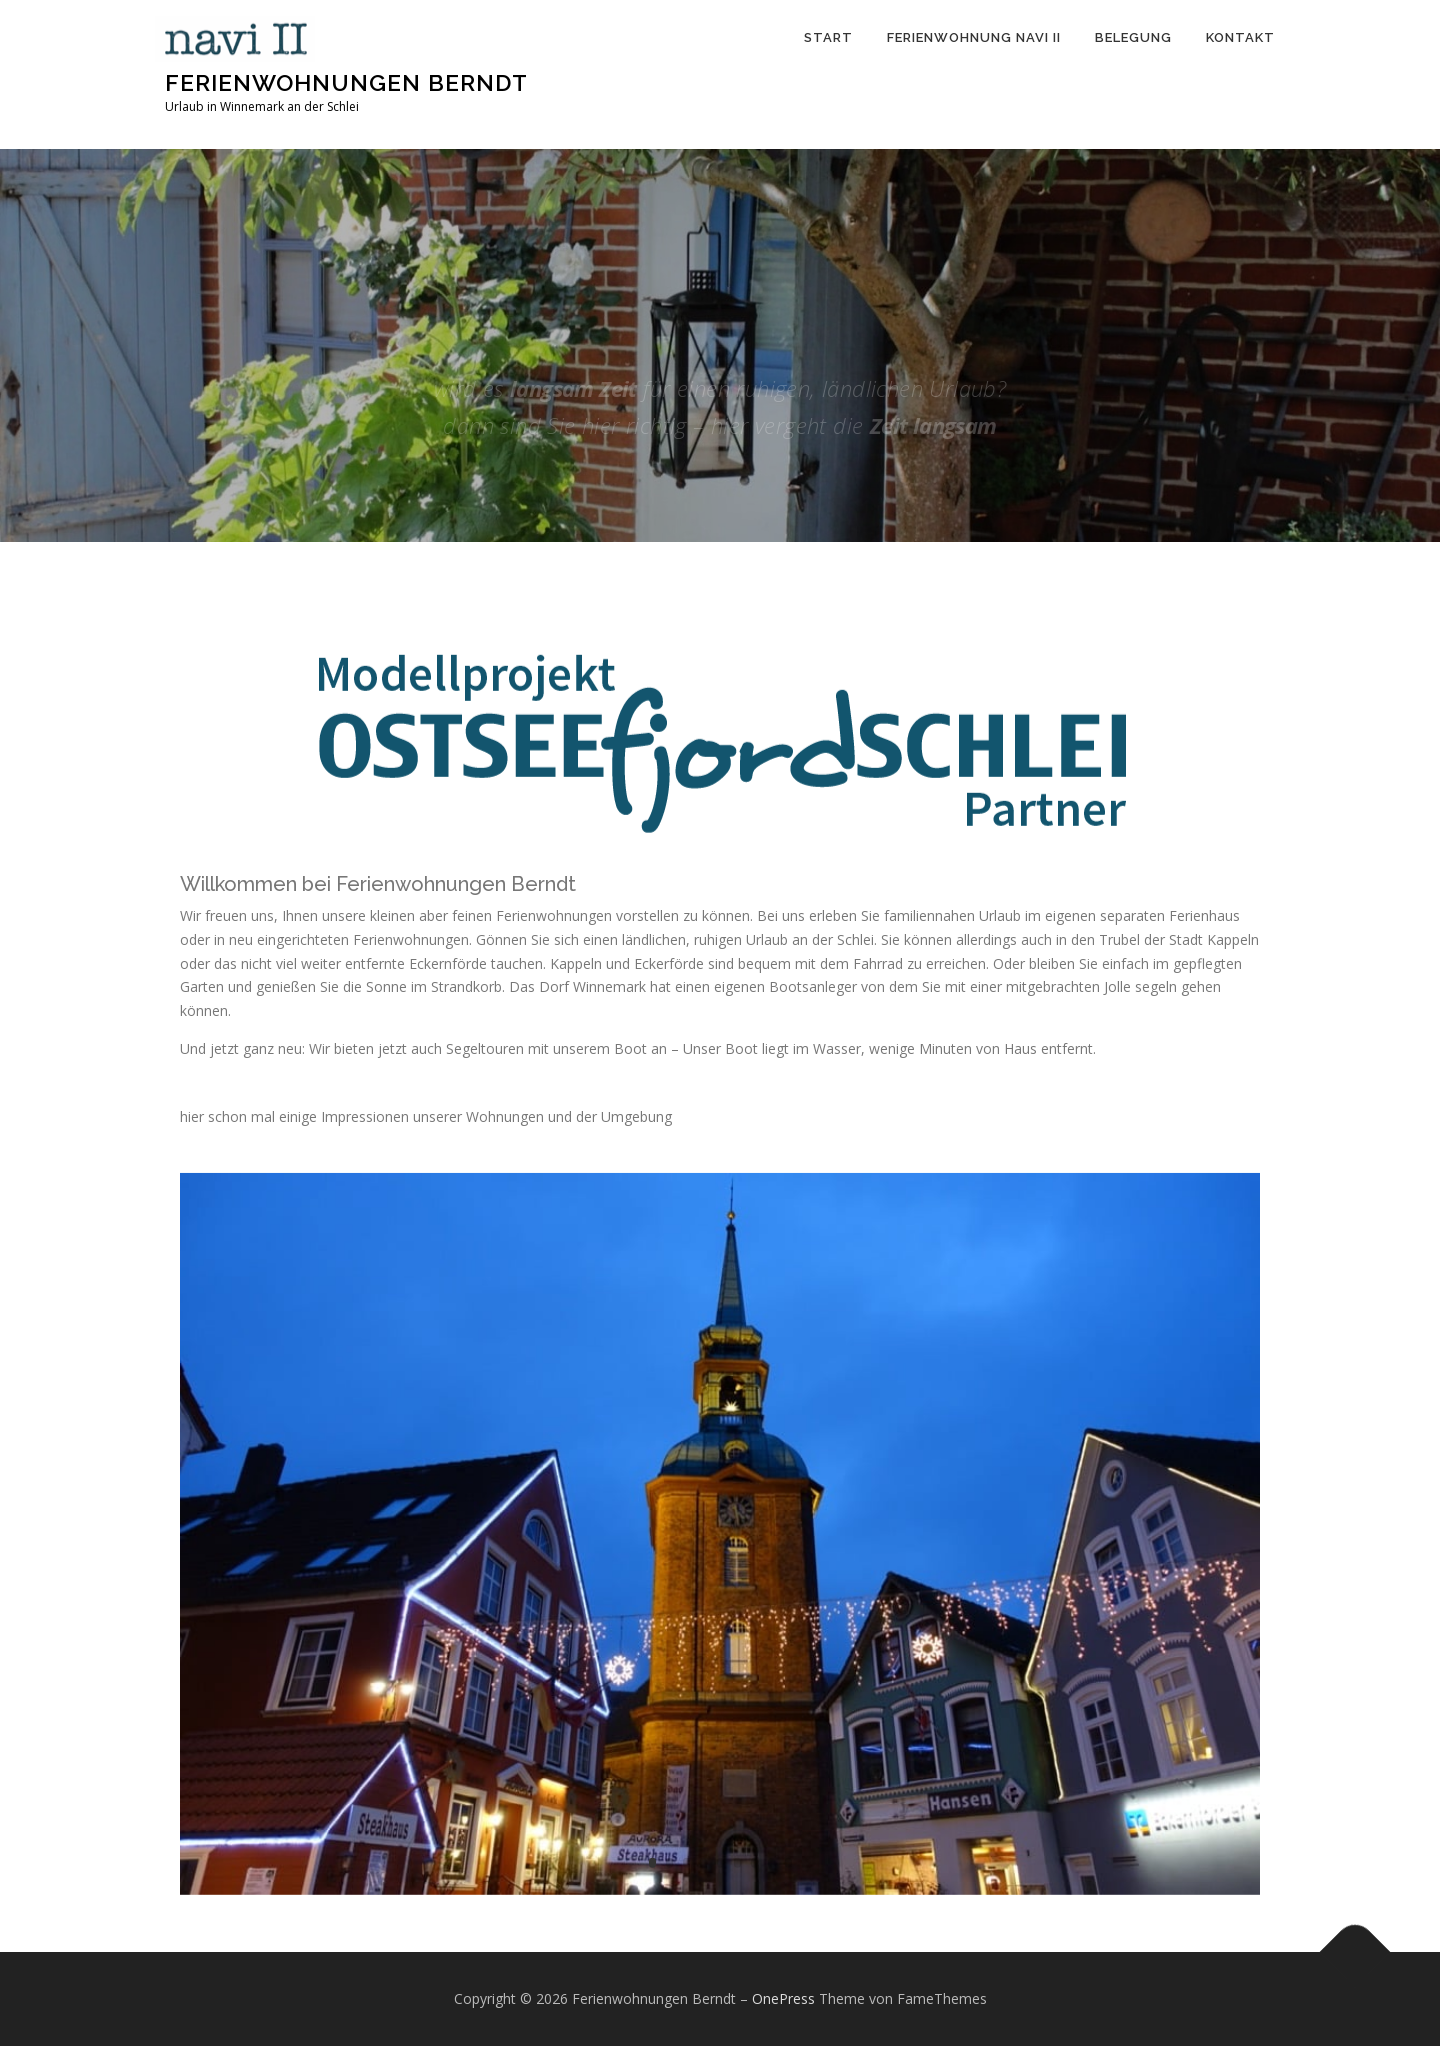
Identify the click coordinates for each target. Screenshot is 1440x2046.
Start (828, 37)
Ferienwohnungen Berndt (346, 82)
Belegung (1133, 37)
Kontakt (1240, 37)
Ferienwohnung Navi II (974, 37)
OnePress (783, 1998)
